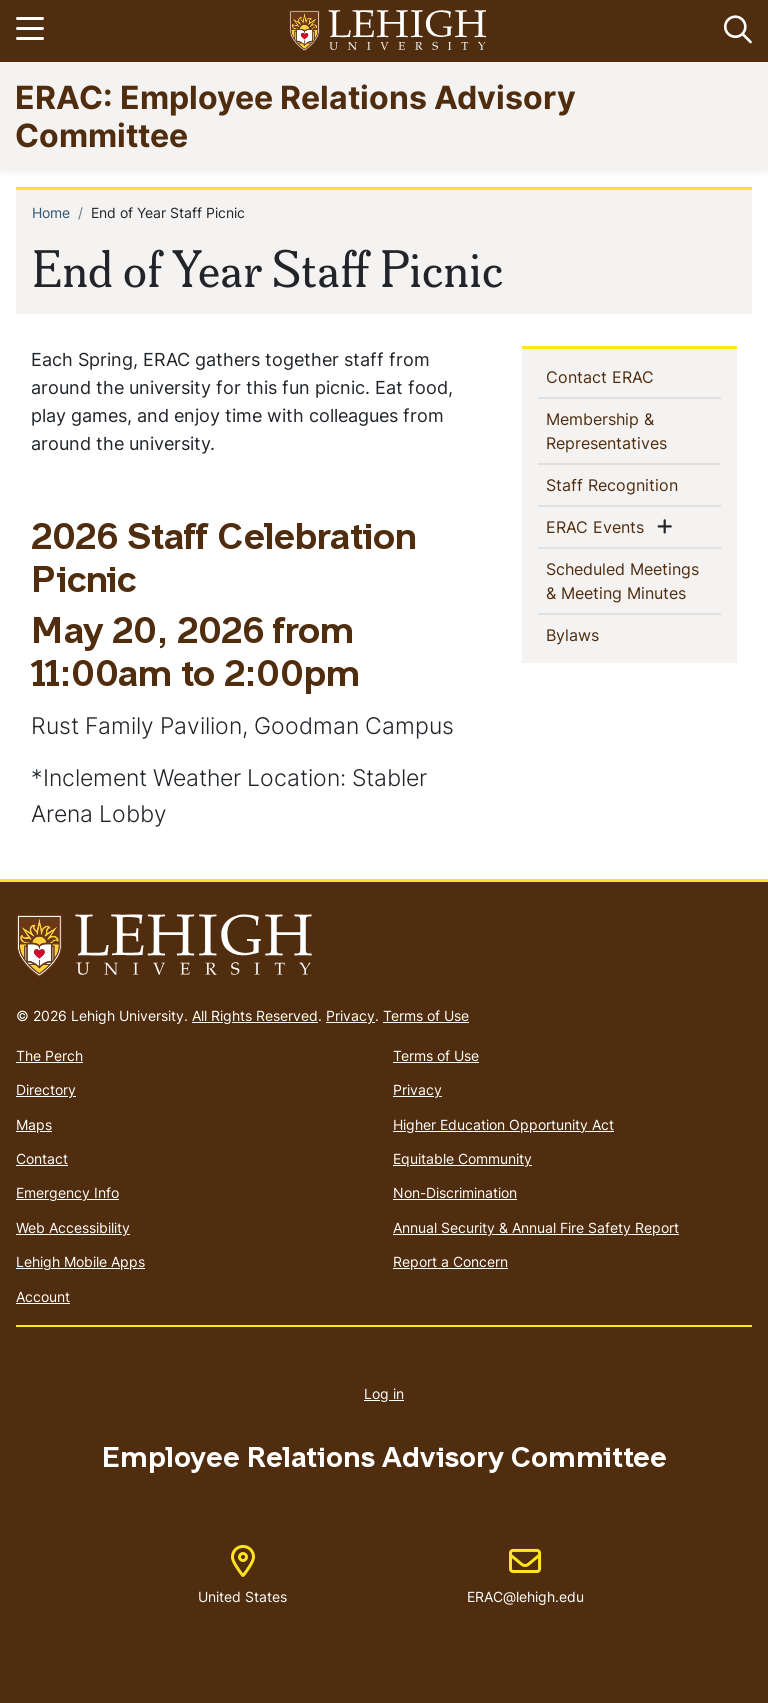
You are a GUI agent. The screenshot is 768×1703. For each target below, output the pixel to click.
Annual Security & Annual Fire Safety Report (536, 1227)
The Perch (49, 1055)
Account (43, 1296)
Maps (34, 1124)
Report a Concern (450, 1261)
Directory (46, 1089)
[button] (734, 31)
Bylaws (605, 634)
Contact (42, 1158)
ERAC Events (599, 526)
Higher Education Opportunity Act (503, 1124)
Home (51, 212)
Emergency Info (67, 1192)
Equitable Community (462, 1158)
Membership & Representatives (633, 431)
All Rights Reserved (255, 1015)
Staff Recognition (633, 484)
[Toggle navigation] (33, 31)
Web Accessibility (73, 1227)
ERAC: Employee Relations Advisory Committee (295, 115)
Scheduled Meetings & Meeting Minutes (633, 581)
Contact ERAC (632, 376)
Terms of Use (426, 1015)
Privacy (350, 1015)
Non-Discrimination (455, 1192)
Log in (384, 1393)
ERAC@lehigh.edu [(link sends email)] (525, 1576)
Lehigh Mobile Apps (80, 1261)
